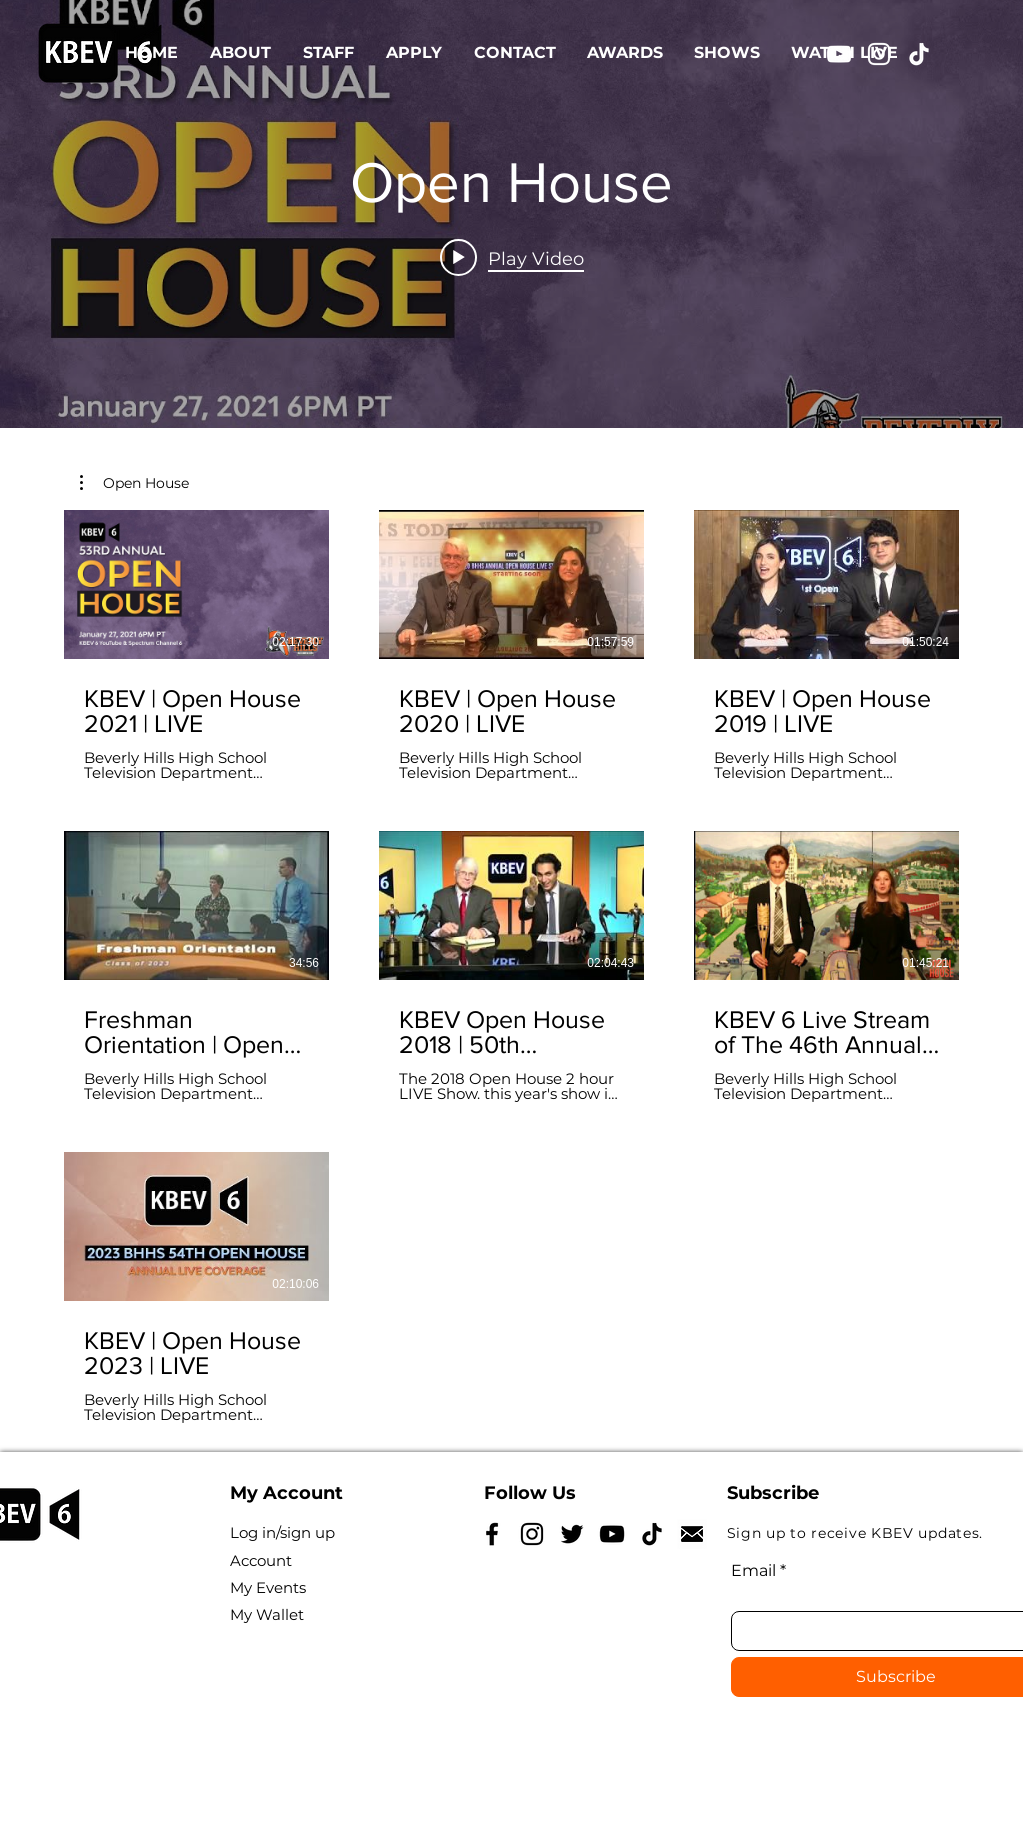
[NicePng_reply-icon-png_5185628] (692, 1534)
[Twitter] (572, 1534)
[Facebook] (492, 1534)
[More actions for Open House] (134, 483)
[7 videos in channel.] (511, 966)
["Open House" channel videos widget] (511, 214)
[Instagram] (879, 54)
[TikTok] (919, 54)
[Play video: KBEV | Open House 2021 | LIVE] (512, 258)
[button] (134, 483)
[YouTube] (839, 54)
